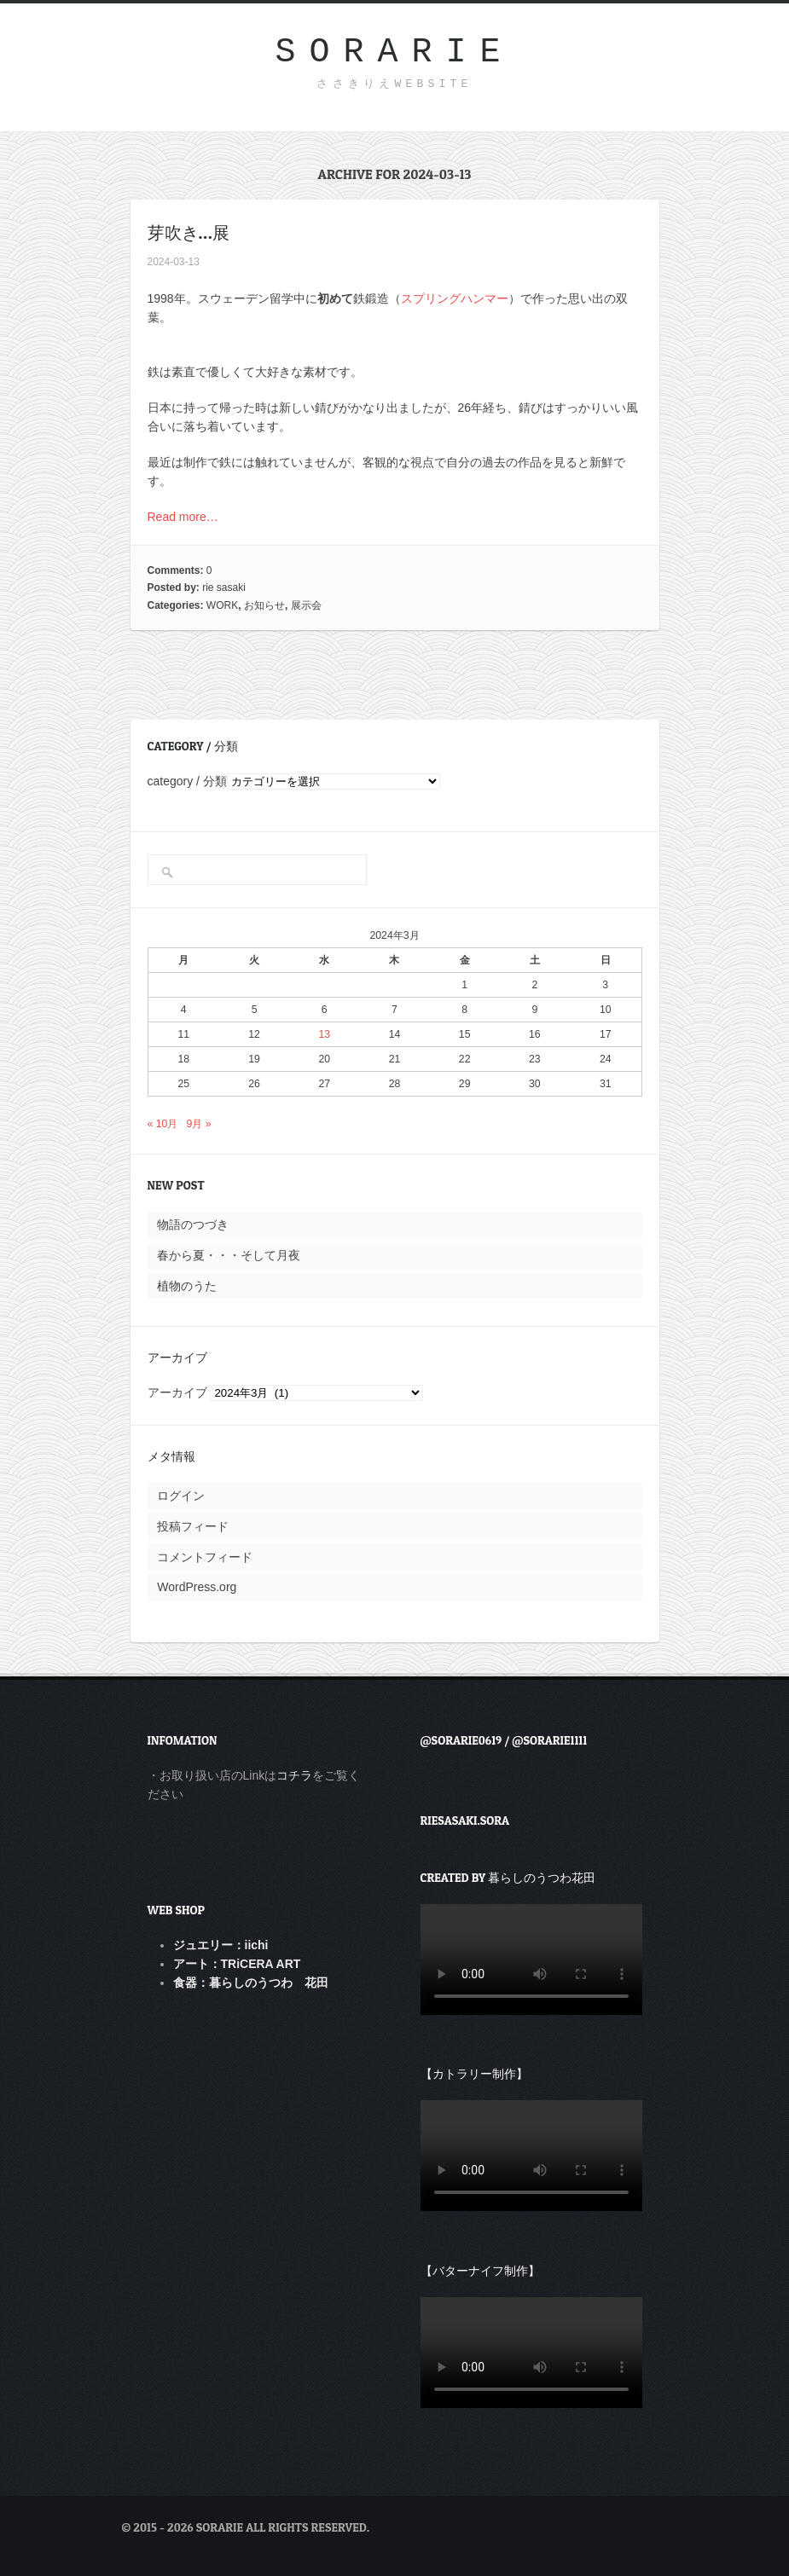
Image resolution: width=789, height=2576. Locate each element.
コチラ (294, 1775)
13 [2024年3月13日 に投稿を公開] (324, 1034)
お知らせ (264, 605)
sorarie (394, 52)
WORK (222, 605)
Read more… (183, 517)
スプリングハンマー (454, 298)
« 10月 (163, 1124)
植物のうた (187, 1286)
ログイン (181, 1495)
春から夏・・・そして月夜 (228, 1255)
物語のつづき (193, 1224)
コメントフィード (204, 1557)
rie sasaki (224, 587)
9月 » (199, 1124)
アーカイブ (177, 1392)
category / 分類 (187, 781)
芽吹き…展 (188, 233)
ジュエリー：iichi (221, 1945)
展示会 (306, 605)
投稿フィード (193, 1526)
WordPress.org (196, 1587)
